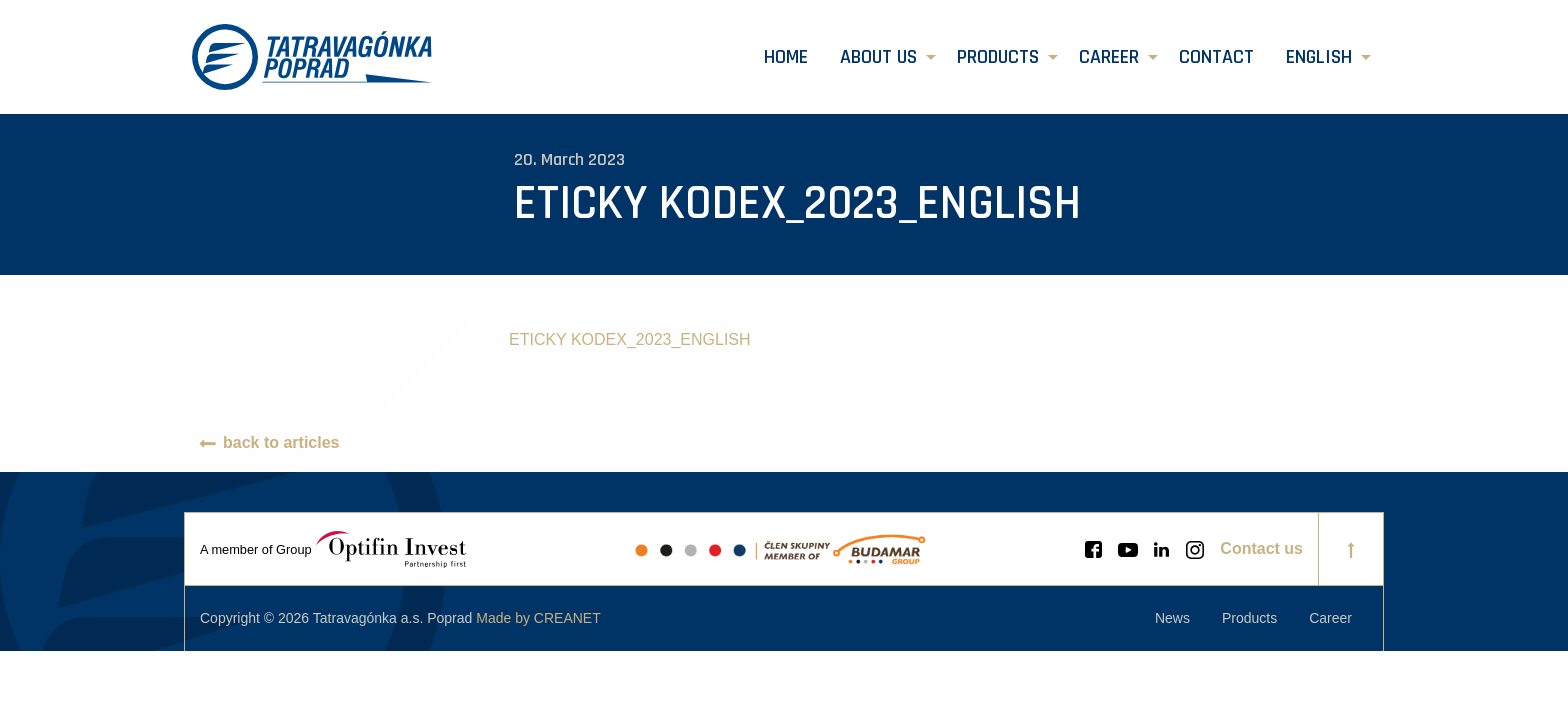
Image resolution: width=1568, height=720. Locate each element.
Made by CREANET (538, 618)
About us (878, 57)
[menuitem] (786, 57)
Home (786, 57)
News (1172, 618)
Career (1109, 57)
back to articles (281, 442)
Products (998, 57)
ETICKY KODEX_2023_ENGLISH (630, 339)
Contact (1216, 57)
